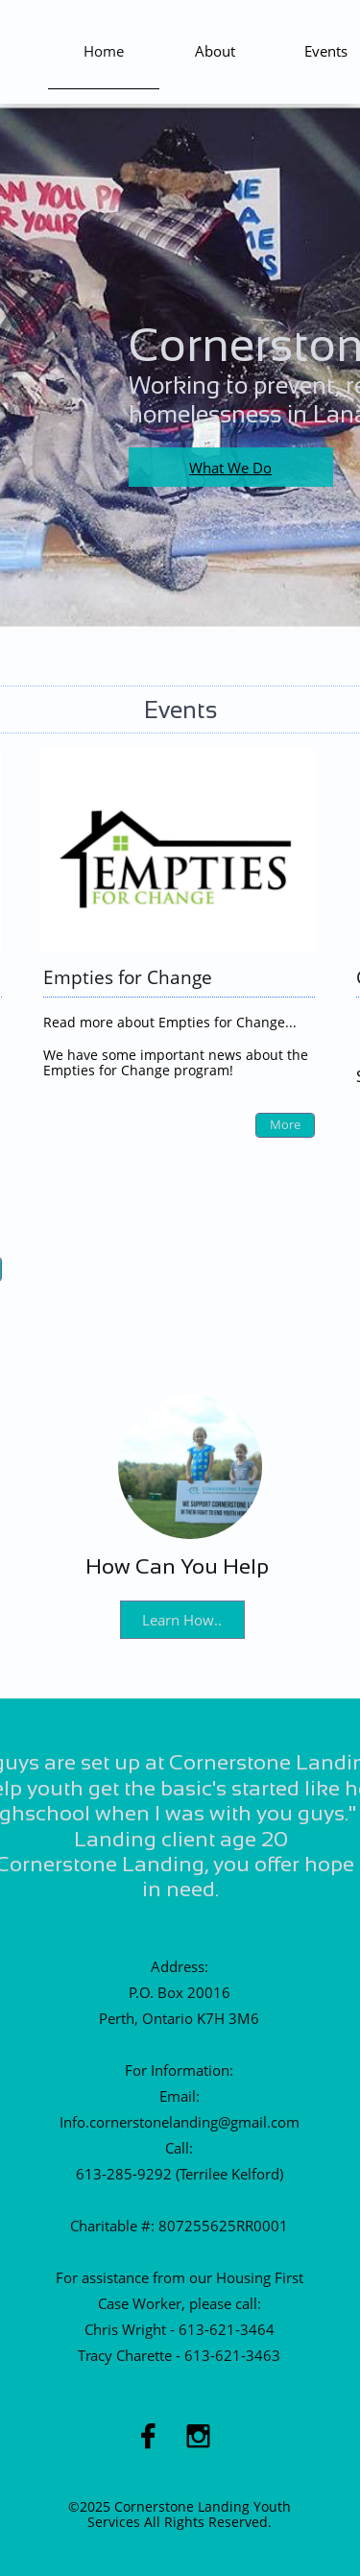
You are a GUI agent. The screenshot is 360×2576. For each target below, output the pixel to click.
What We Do (230, 467)
